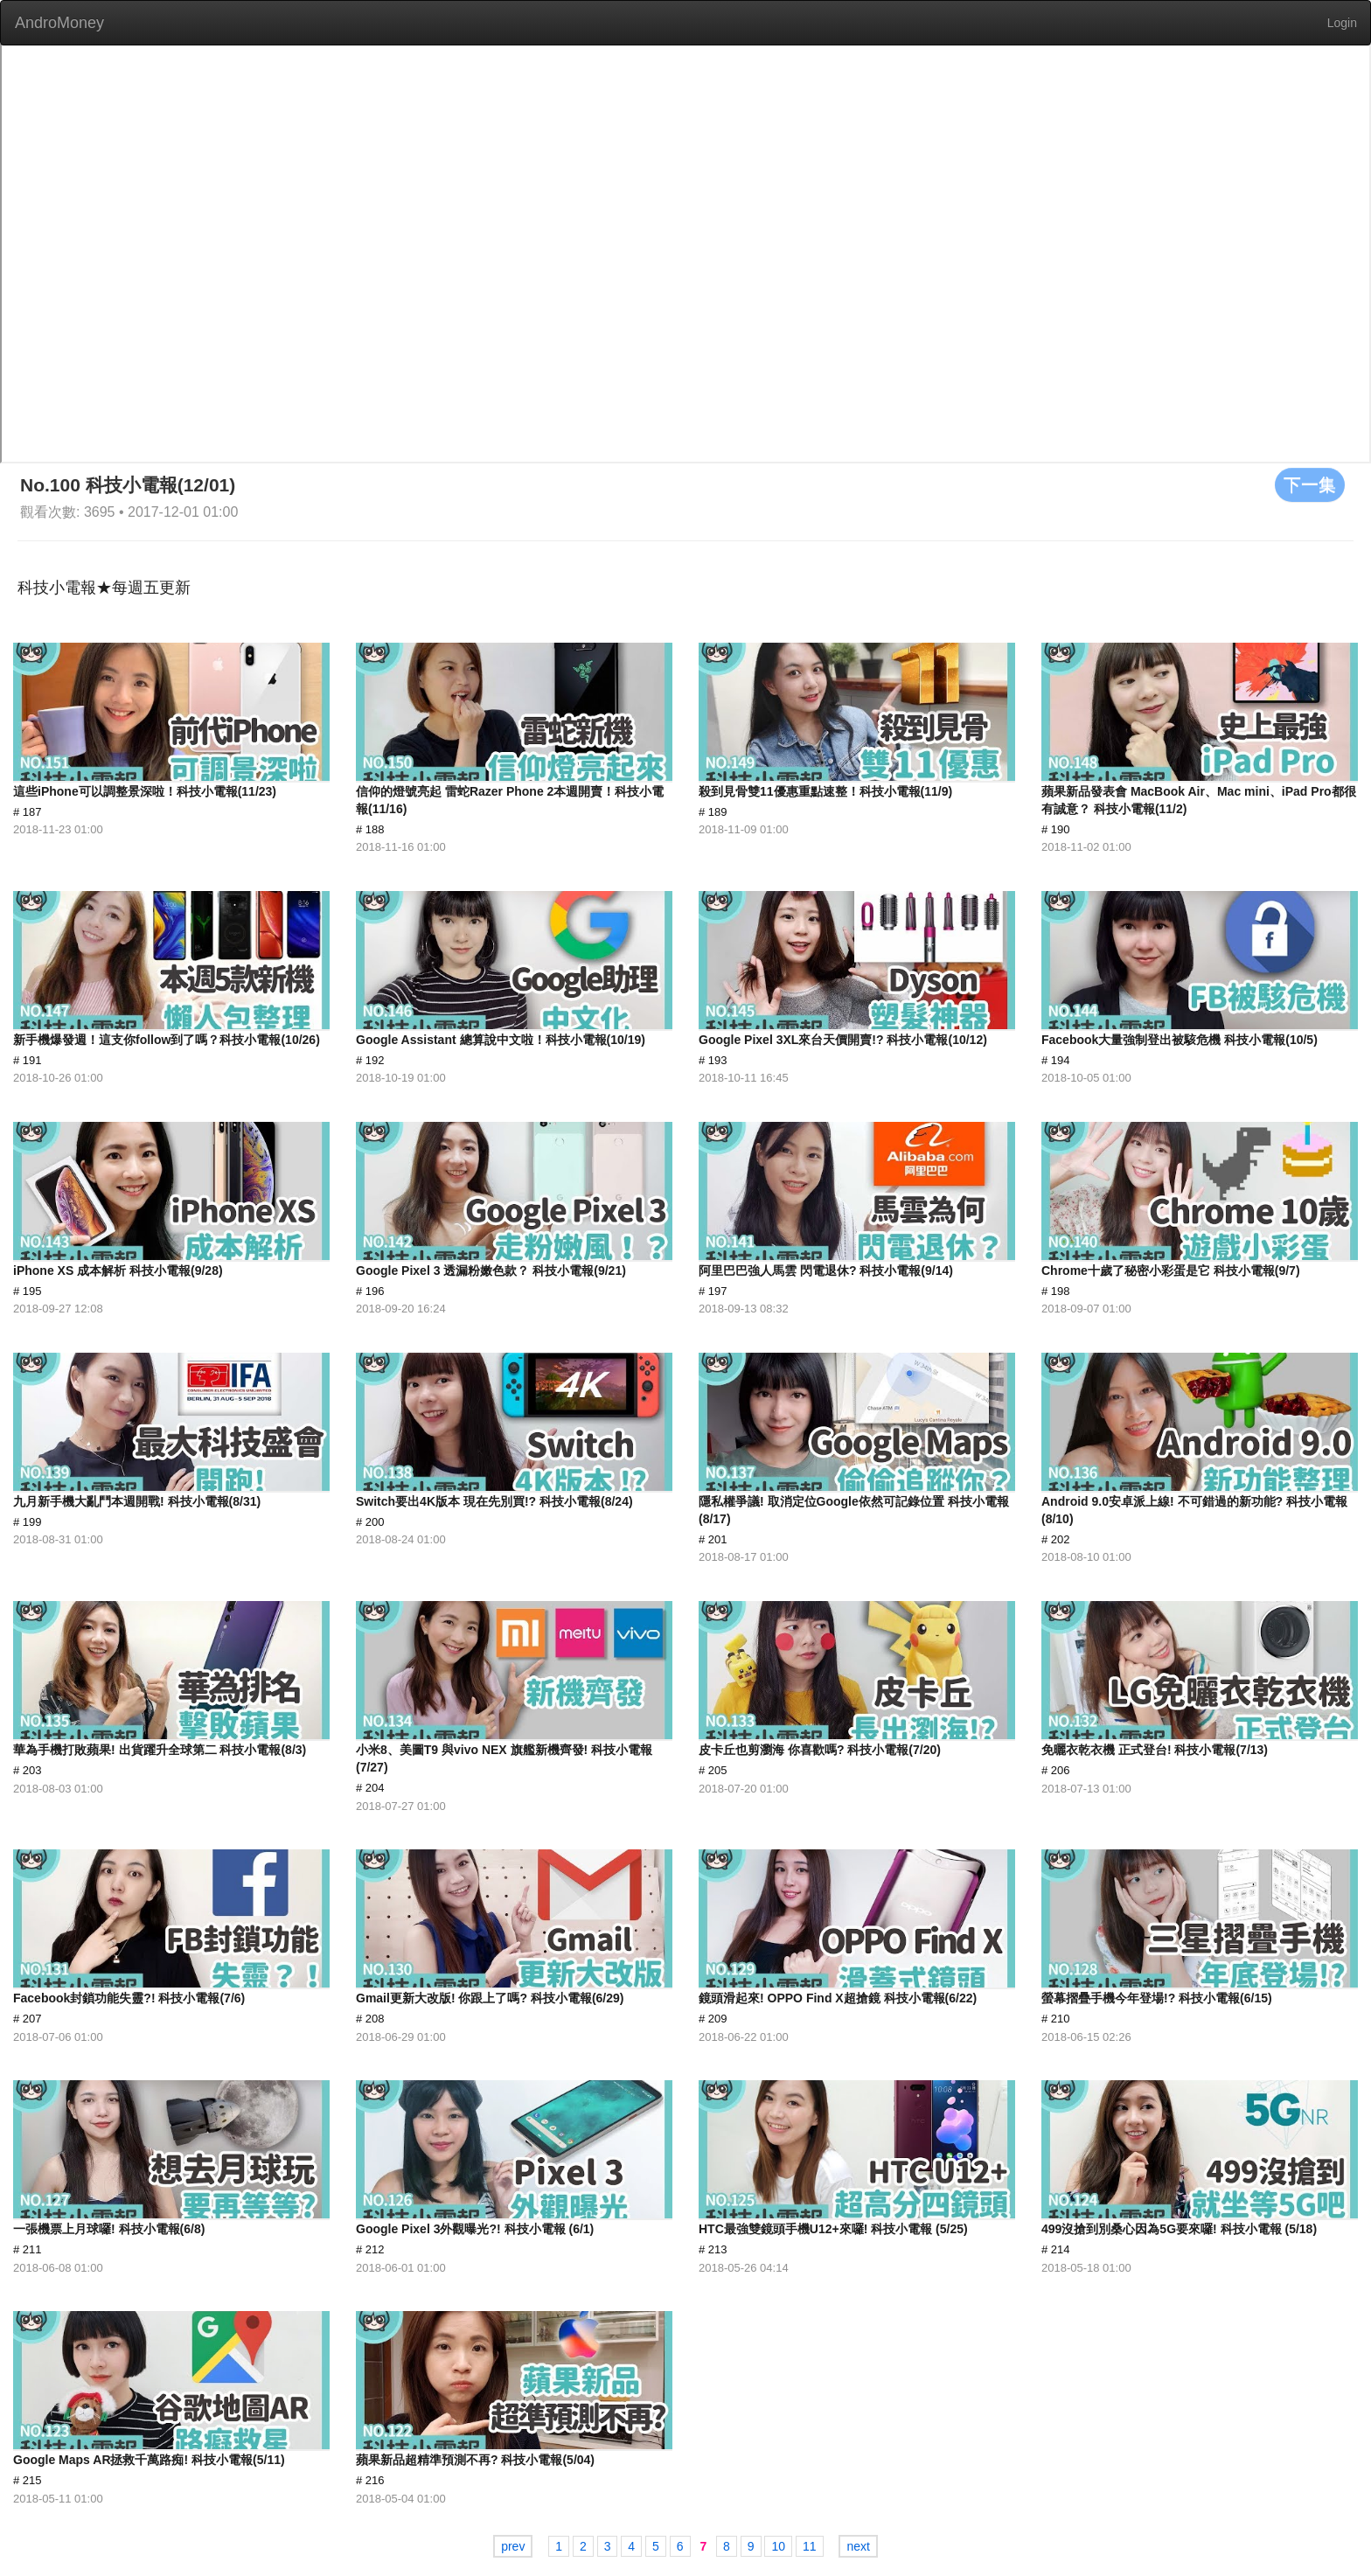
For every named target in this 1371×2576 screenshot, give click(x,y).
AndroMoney (59, 22)
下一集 (1310, 484)
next (857, 2546)
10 (778, 2546)
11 (810, 2546)
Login (1342, 23)
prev (513, 2546)
